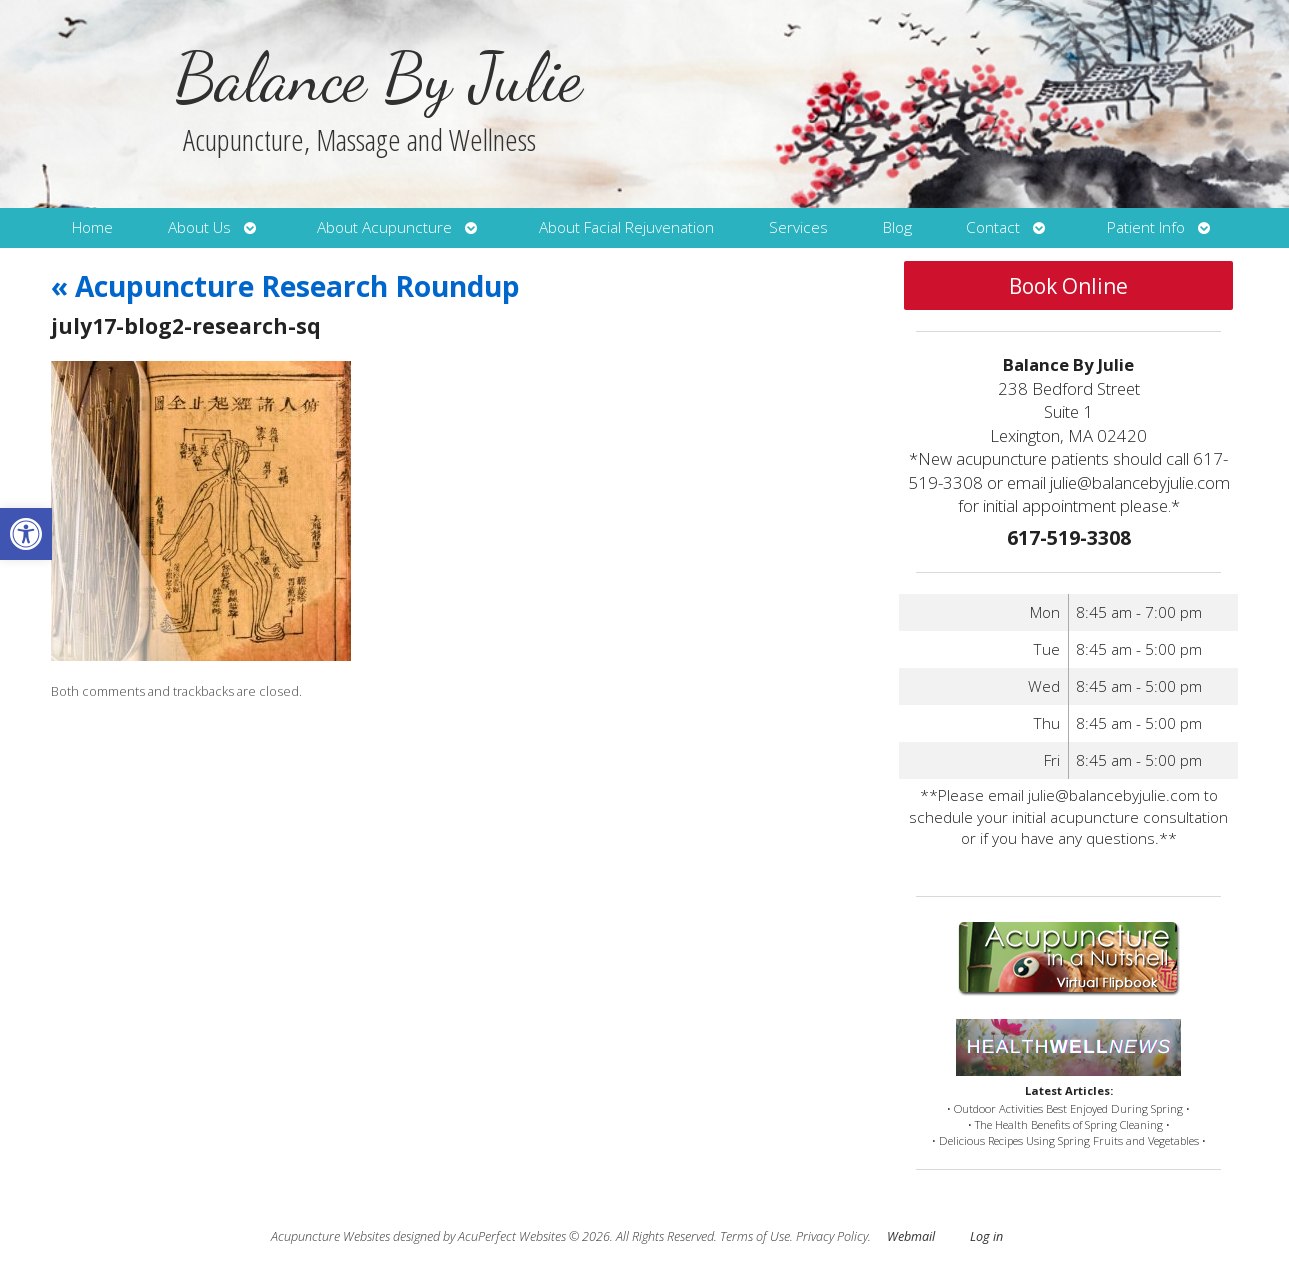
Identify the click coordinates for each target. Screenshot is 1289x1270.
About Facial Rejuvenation (626, 227)
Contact (993, 227)
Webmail (911, 1236)
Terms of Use (755, 1236)
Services (798, 227)
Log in (986, 1236)
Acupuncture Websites (330, 1236)
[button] (26, 534)
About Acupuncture (384, 227)
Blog (897, 227)
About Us (199, 227)
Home (92, 227)
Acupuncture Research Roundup (285, 286)
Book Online (1068, 286)
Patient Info (1146, 227)
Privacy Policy (832, 1236)
